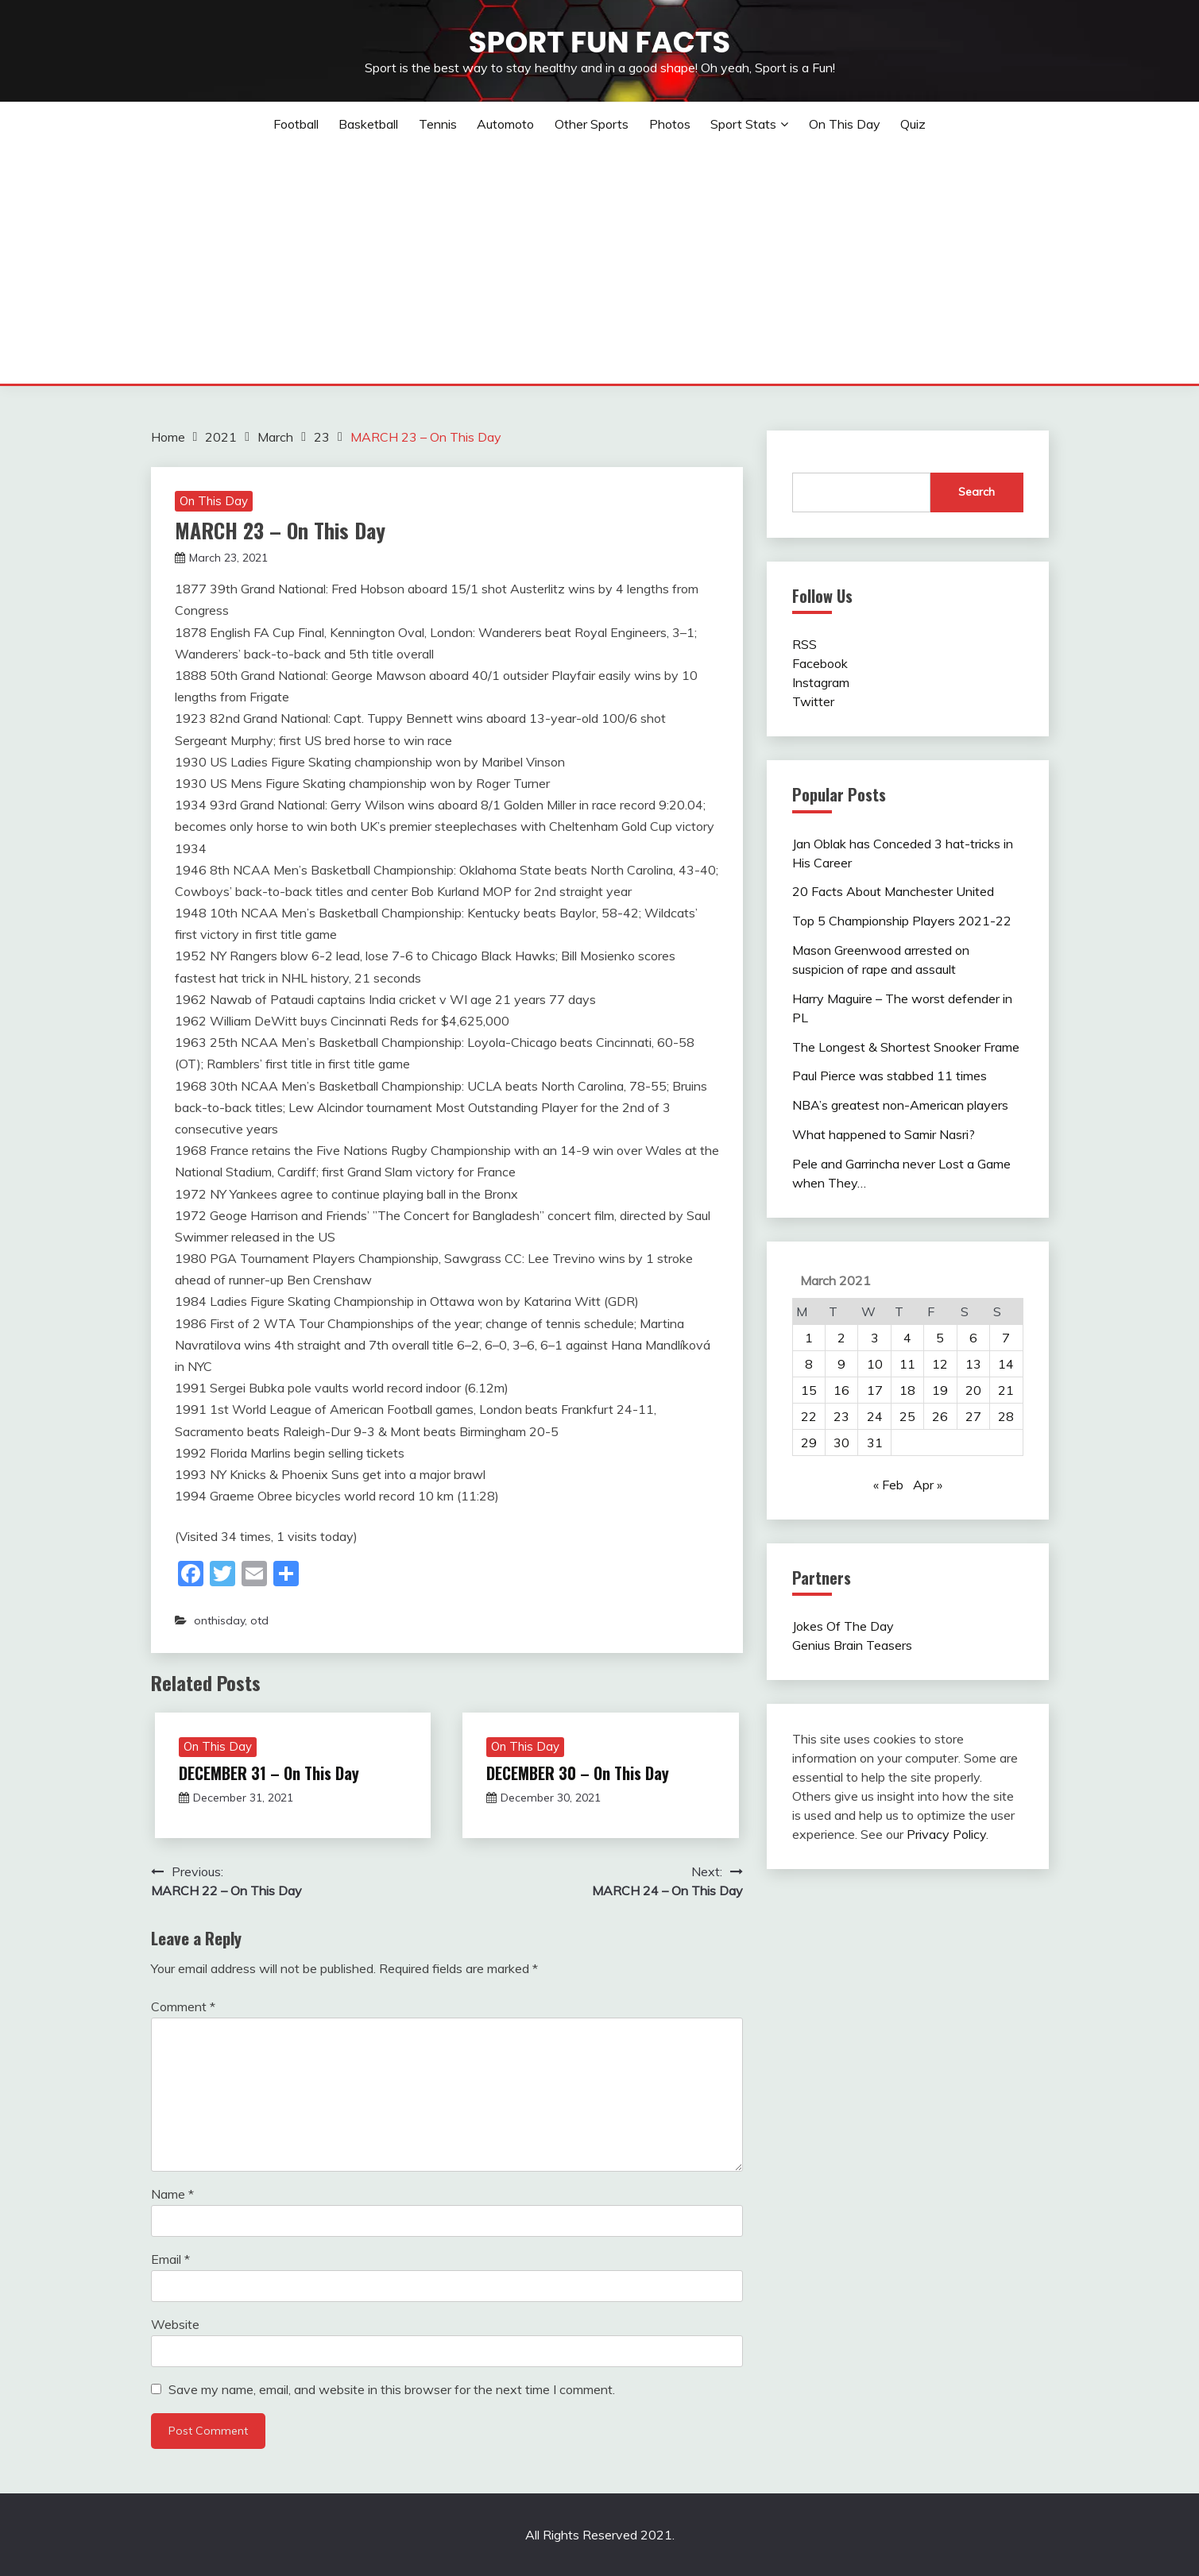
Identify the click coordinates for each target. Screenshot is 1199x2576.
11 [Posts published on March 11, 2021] (907, 1364)
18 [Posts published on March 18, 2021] (907, 1390)
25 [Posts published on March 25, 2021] (907, 1416)
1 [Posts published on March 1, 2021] (809, 1338)
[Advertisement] (600, 264)
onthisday (219, 1620)
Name (172, 2194)
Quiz (913, 124)
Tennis (438, 124)
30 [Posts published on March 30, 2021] (841, 1442)
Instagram (820, 682)
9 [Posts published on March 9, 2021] (841, 1364)
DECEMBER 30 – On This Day (577, 1773)
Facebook (820, 663)
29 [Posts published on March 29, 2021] (809, 1442)
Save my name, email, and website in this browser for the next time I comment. (391, 2389)
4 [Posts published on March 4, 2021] (907, 1338)
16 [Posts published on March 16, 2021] (841, 1390)
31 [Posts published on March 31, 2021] (875, 1442)
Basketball (368, 124)
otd (259, 1620)
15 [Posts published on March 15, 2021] (809, 1390)
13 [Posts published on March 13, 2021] (973, 1364)
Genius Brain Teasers (852, 1645)
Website (175, 2324)
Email (170, 2259)
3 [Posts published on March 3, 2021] (875, 1338)
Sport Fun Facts (599, 42)
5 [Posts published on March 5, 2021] (940, 1338)
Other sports (592, 124)
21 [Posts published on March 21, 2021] (1006, 1390)
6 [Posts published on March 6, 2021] (973, 1338)
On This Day (844, 124)
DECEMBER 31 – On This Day (269, 1773)
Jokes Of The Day (843, 1626)
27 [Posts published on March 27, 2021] (973, 1416)
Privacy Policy (946, 1834)
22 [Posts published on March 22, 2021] (809, 1416)
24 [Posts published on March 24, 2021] (875, 1416)
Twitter (813, 701)
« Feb (888, 1485)
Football (296, 124)
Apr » (927, 1485)
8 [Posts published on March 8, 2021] (809, 1364)
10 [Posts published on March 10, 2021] (875, 1364)
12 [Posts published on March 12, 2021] (940, 1364)
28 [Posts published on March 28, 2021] (1006, 1416)
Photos (669, 124)
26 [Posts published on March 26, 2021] (940, 1416)
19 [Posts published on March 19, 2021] (940, 1390)
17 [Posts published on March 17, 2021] (875, 1390)
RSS (804, 644)
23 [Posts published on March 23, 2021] (841, 1416)
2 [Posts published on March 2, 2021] (841, 1338)
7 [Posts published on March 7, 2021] (1006, 1338)
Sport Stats (743, 124)
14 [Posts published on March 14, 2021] (1006, 1364)
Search (976, 492)
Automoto (505, 124)
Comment (183, 2006)
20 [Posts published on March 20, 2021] (973, 1390)
